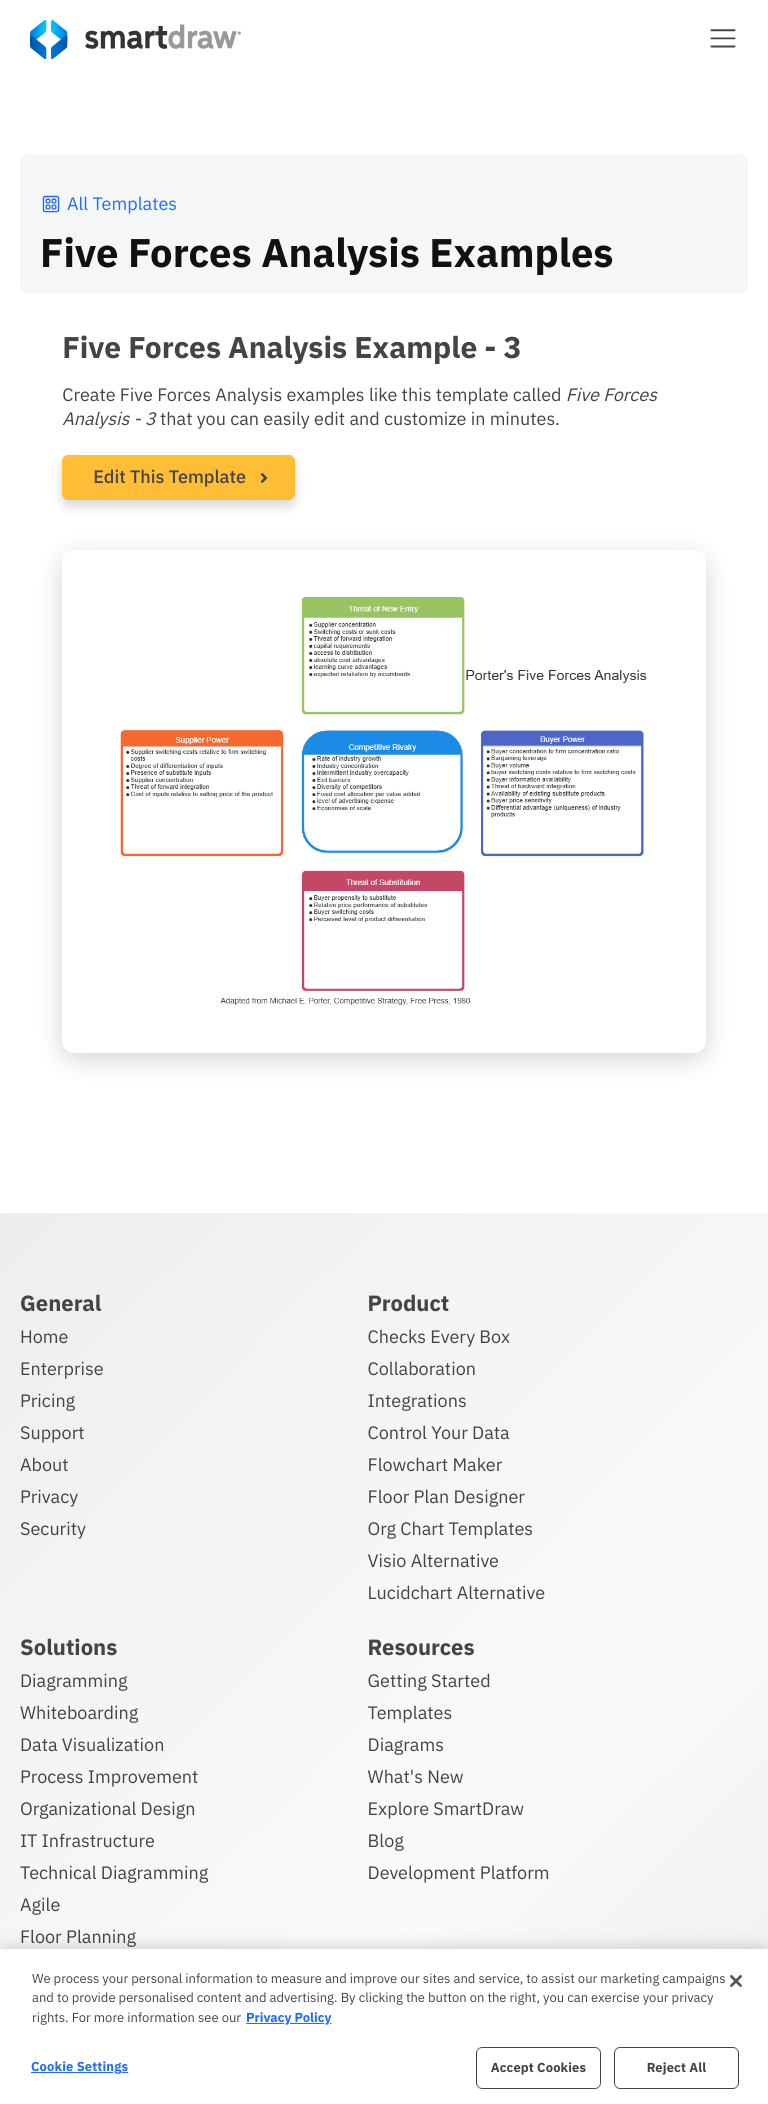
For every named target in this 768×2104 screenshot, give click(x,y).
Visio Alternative (433, 1560)
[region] (384, 2026)
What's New (416, 1776)
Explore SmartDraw (446, 1808)
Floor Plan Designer (446, 1496)
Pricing (47, 1400)
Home (44, 1336)
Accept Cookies (538, 2067)
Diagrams (406, 1744)
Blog (386, 1840)
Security (53, 1528)
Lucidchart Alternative (457, 1592)
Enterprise (62, 1368)
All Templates (108, 203)
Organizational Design (108, 1808)
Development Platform (459, 1872)
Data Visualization (92, 1744)
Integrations (417, 1400)
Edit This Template (169, 476)
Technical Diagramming (114, 1872)
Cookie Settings (79, 2066)
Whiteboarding (79, 1712)
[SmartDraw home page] (135, 39)
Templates (410, 1712)
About (44, 1464)
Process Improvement (109, 1776)
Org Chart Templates (451, 1528)
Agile (40, 1904)
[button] (723, 38)
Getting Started (429, 1680)
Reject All (677, 2067)
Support (52, 1432)
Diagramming (74, 1680)
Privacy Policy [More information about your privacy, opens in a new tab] (288, 2017)
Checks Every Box (439, 1336)
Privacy (49, 1496)
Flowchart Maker (435, 1464)
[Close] (736, 1981)
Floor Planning (78, 1936)
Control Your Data (439, 1432)
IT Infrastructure (87, 1840)
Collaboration (422, 1368)
